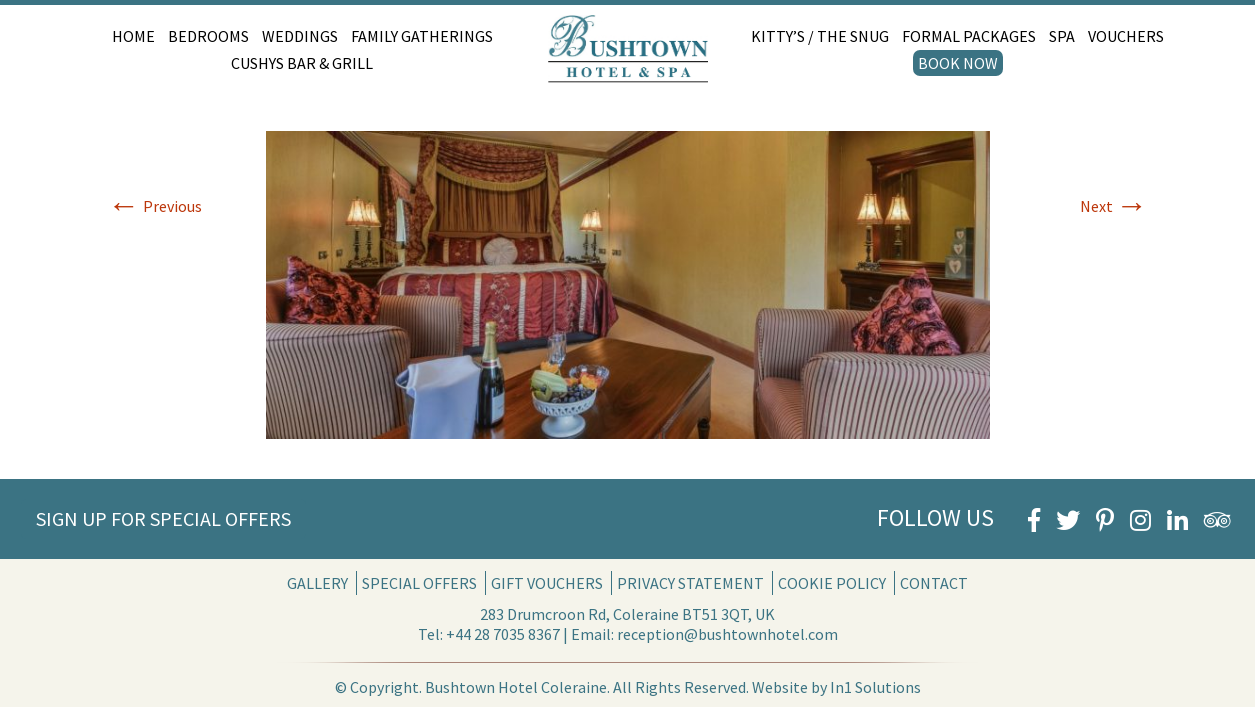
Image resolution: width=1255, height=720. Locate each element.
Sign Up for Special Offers (163, 518)
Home (133, 36)
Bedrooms (208, 36)
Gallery (317, 583)
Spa (1062, 36)
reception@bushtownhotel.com (727, 634)
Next (1114, 206)
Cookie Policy (832, 583)
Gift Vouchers (547, 583)
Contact (934, 583)
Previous (155, 206)
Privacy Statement (690, 583)
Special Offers (419, 583)
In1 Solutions (875, 687)
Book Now (958, 63)
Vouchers (1126, 36)
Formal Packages (969, 36)
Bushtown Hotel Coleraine (516, 687)
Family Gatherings (422, 36)
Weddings (300, 36)
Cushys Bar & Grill (302, 63)
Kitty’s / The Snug (820, 36)
